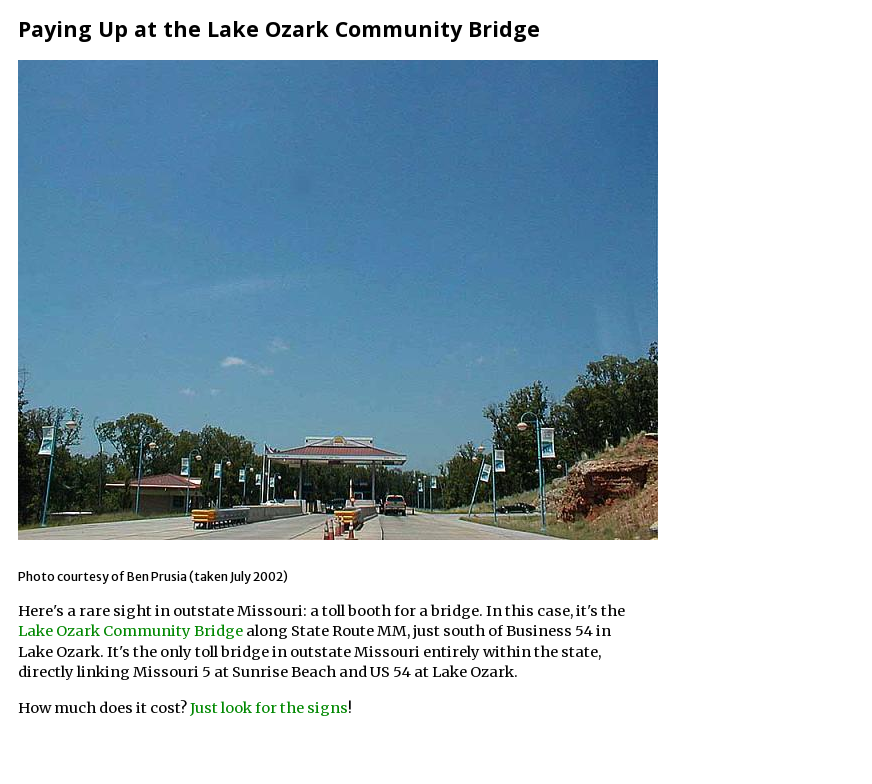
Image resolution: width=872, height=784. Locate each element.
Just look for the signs (269, 708)
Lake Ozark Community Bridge (130, 631)
